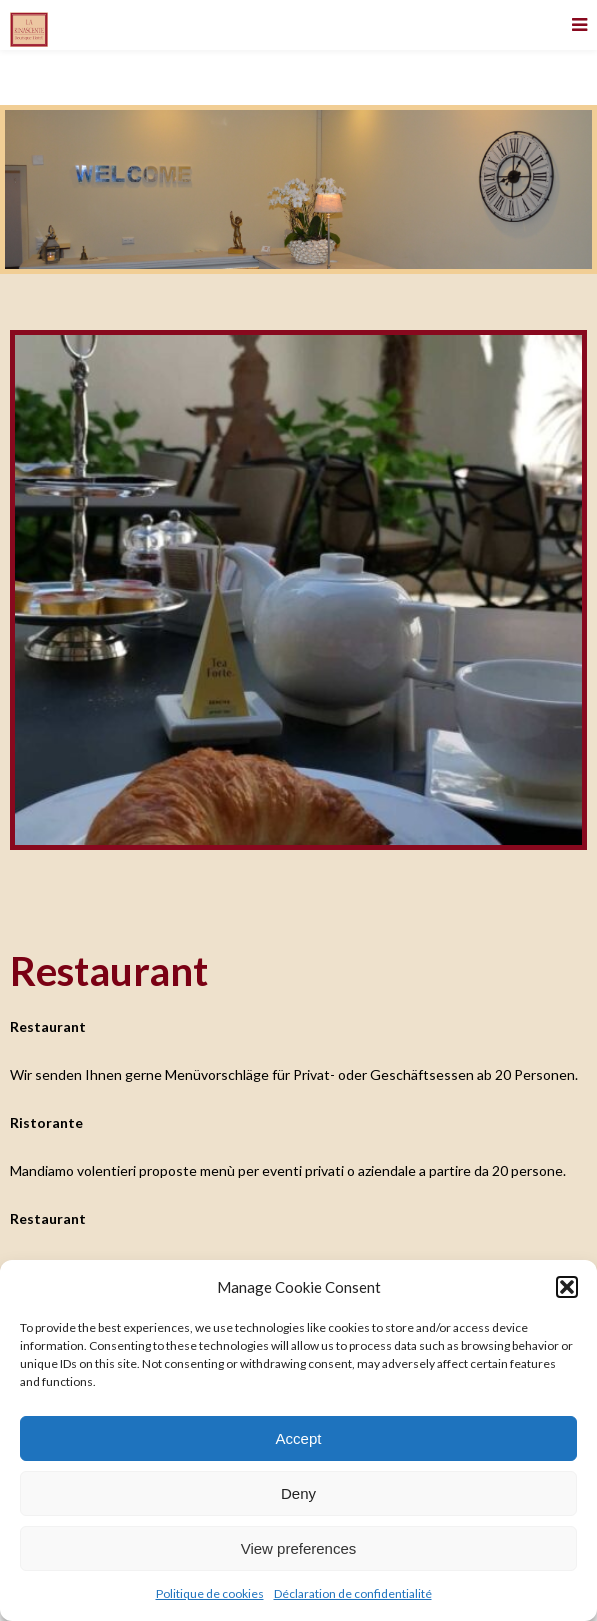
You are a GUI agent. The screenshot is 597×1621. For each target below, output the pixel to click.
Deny (298, 1493)
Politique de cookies (210, 1593)
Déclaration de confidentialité (353, 1593)
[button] (567, 1287)
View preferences (299, 1548)
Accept (299, 1438)
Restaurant (109, 971)
